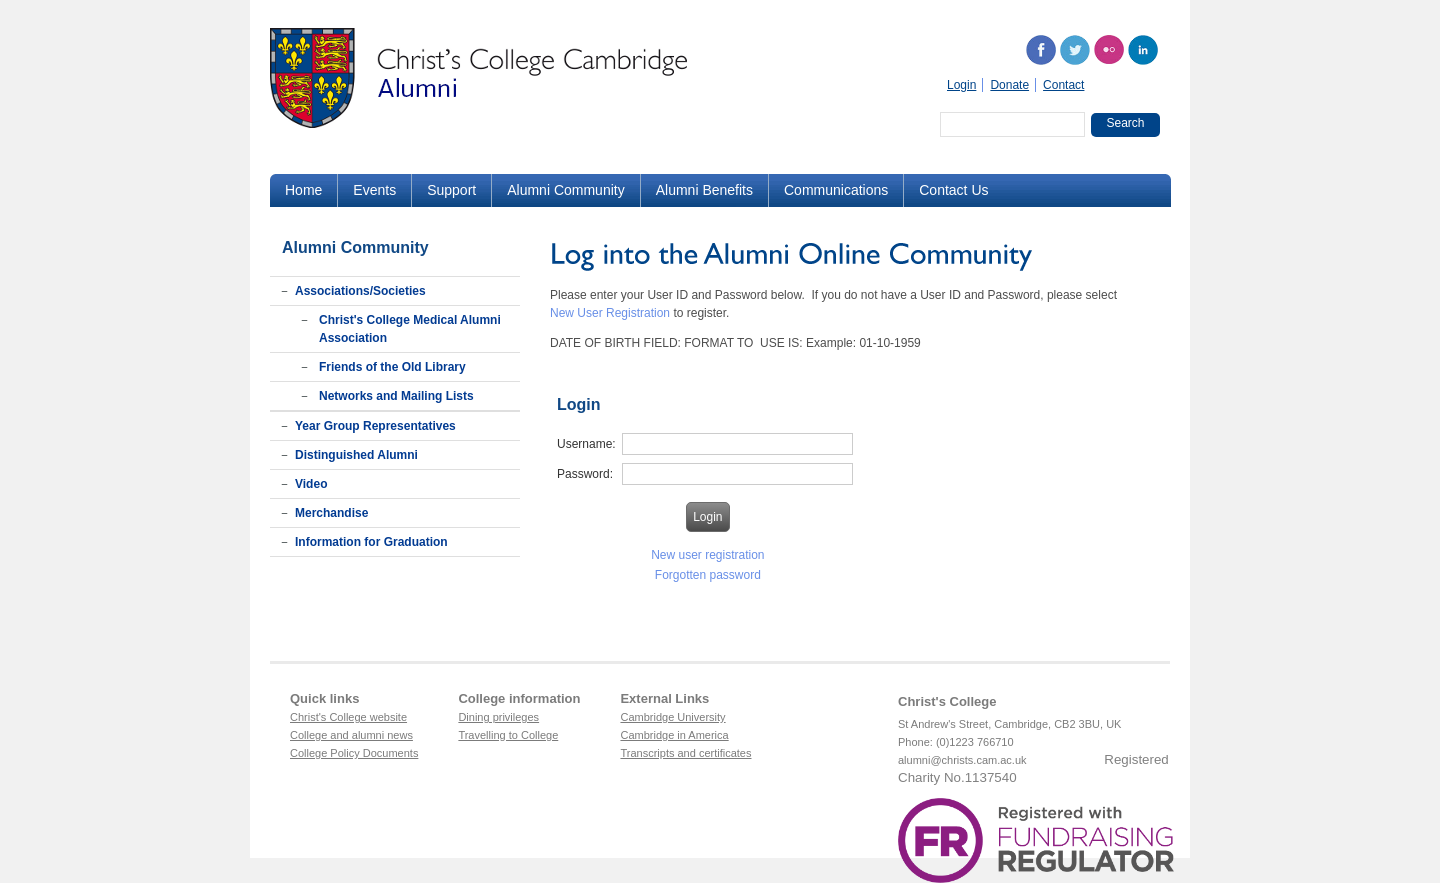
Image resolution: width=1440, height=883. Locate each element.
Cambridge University (672, 717)
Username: (586, 444)
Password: (585, 474)
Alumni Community (565, 190)
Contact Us (953, 190)
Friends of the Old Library (392, 367)
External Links (664, 698)
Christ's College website (348, 717)
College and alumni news (351, 735)
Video (311, 484)
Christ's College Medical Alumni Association (410, 329)
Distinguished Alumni (356, 455)
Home (303, 190)
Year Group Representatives (375, 426)
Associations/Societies (360, 291)
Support (451, 190)
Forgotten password (708, 575)
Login (961, 85)
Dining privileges (498, 717)
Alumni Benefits (704, 190)
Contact (1063, 85)
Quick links (324, 698)
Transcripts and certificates (685, 753)
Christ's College (947, 701)
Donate (1009, 85)
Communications (836, 190)
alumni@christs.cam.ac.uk (962, 760)
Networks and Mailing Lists (396, 396)
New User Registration (610, 313)
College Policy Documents (354, 753)
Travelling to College (508, 735)
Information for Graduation (371, 542)
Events (374, 190)
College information (519, 698)
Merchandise (331, 513)
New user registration (707, 555)
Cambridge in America (674, 735)
